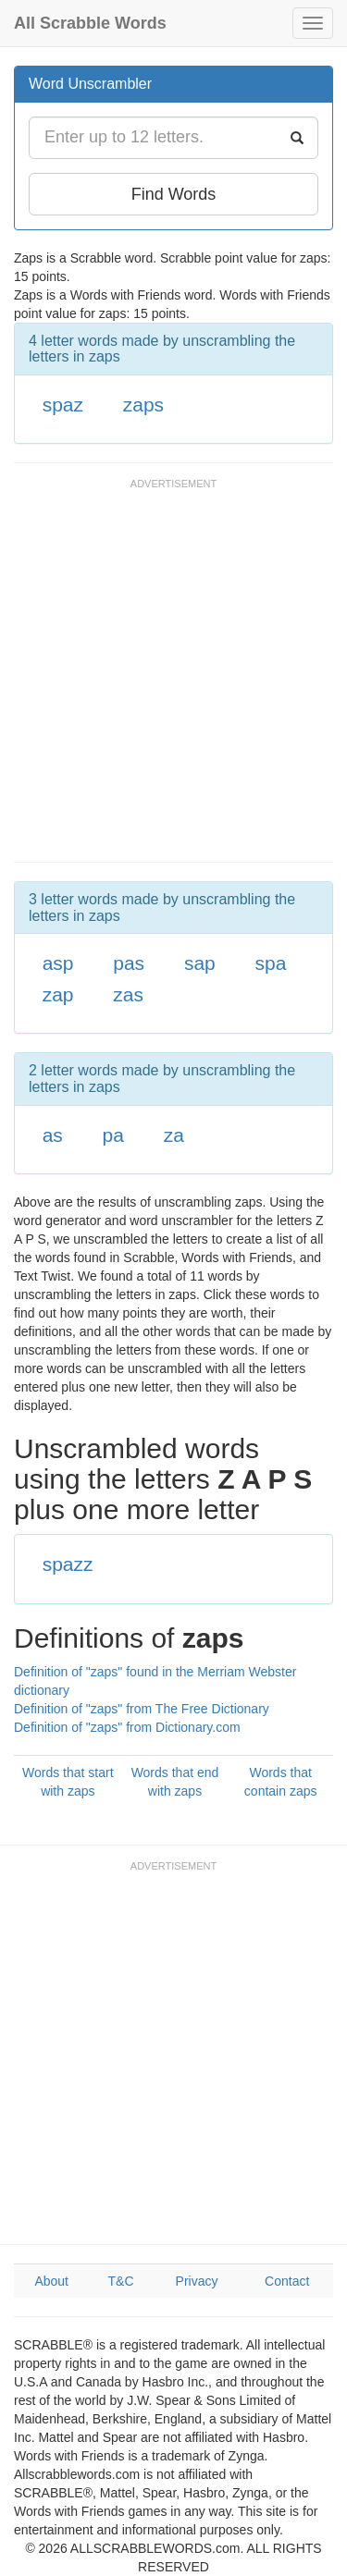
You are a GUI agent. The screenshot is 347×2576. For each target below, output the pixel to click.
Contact (287, 2281)
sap (200, 963)
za (174, 1135)
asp (58, 963)
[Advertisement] (173, 679)
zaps (143, 404)
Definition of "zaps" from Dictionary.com (127, 1727)
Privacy (197, 2281)
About (51, 2281)
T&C (121, 2281)
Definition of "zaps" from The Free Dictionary (141, 1708)
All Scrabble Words (90, 23)
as (53, 1135)
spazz (68, 1564)
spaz (63, 404)
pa (113, 1135)
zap (58, 994)
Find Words (174, 194)
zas (128, 994)
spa (271, 963)
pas (128, 963)
